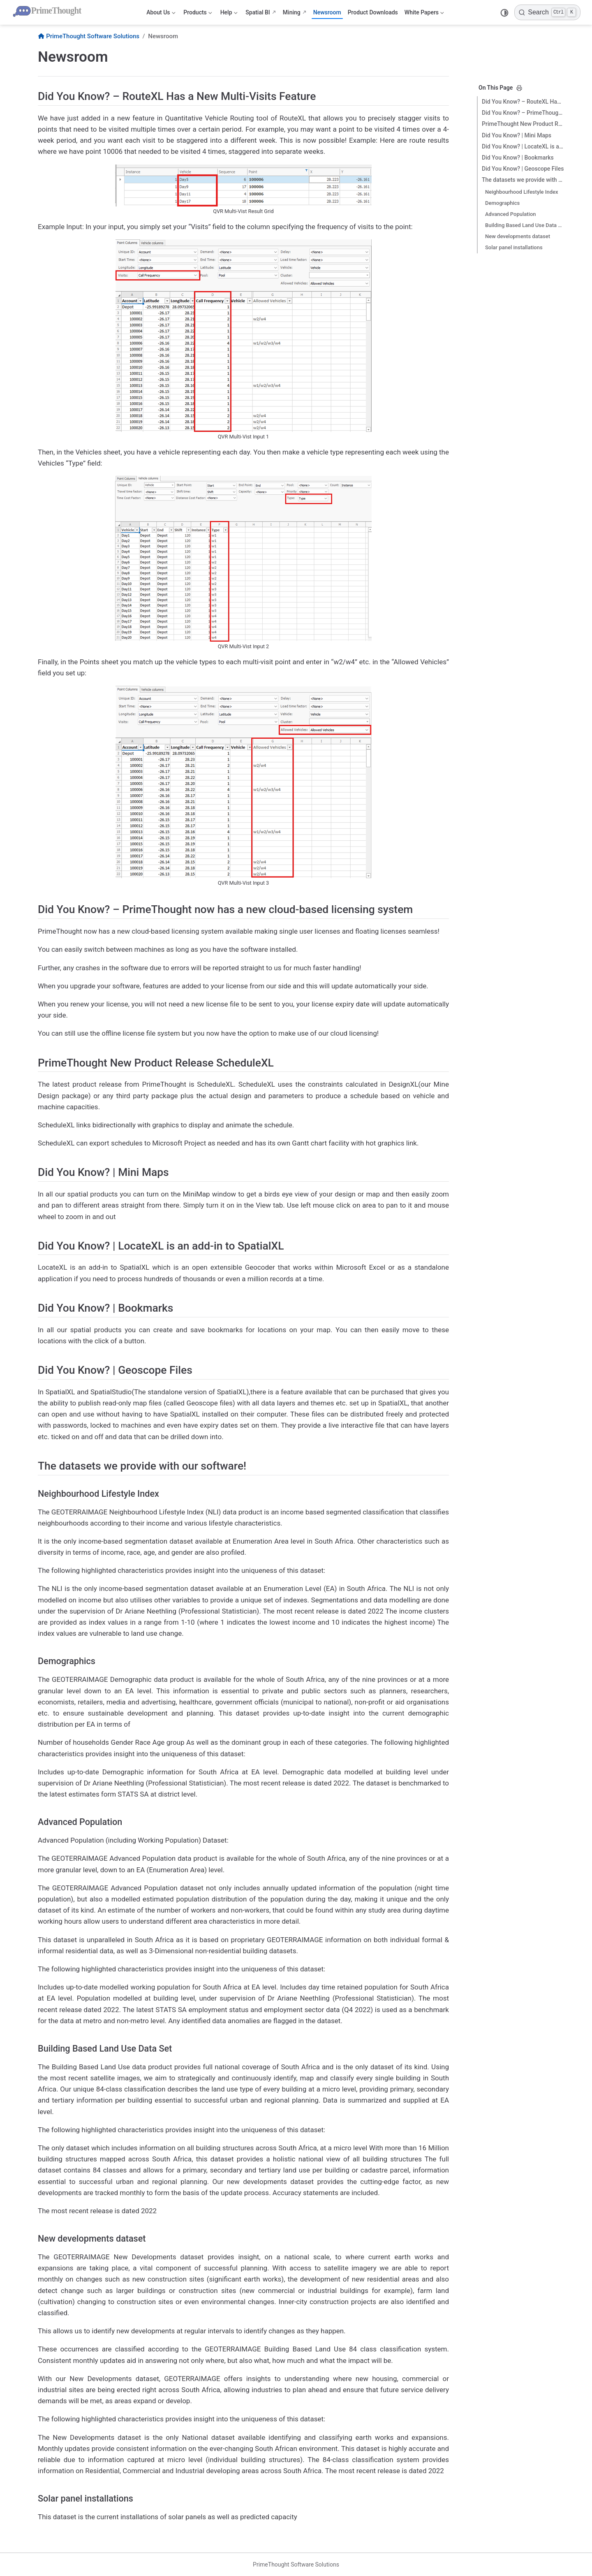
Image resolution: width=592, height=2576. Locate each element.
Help (229, 14)
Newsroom (327, 12)
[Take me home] (49, 12)
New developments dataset (517, 236)
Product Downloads (373, 12)
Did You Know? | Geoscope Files (523, 168)
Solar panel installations (514, 247)
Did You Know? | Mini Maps (516, 135)
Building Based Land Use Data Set (524, 225)
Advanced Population (510, 214)
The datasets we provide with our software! (523, 179)
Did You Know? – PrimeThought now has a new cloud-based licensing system (523, 112)
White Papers (424, 14)
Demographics (502, 203)
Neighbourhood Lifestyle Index (521, 192)
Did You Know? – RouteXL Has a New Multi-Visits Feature (523, 101)
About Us (161, 14)
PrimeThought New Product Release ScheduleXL (523, 124)
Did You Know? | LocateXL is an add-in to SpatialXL (523, 146)
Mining (292, 12)
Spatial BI (257, 12)
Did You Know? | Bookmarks (518, 157)
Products (197, 14)
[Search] (547, 12)
